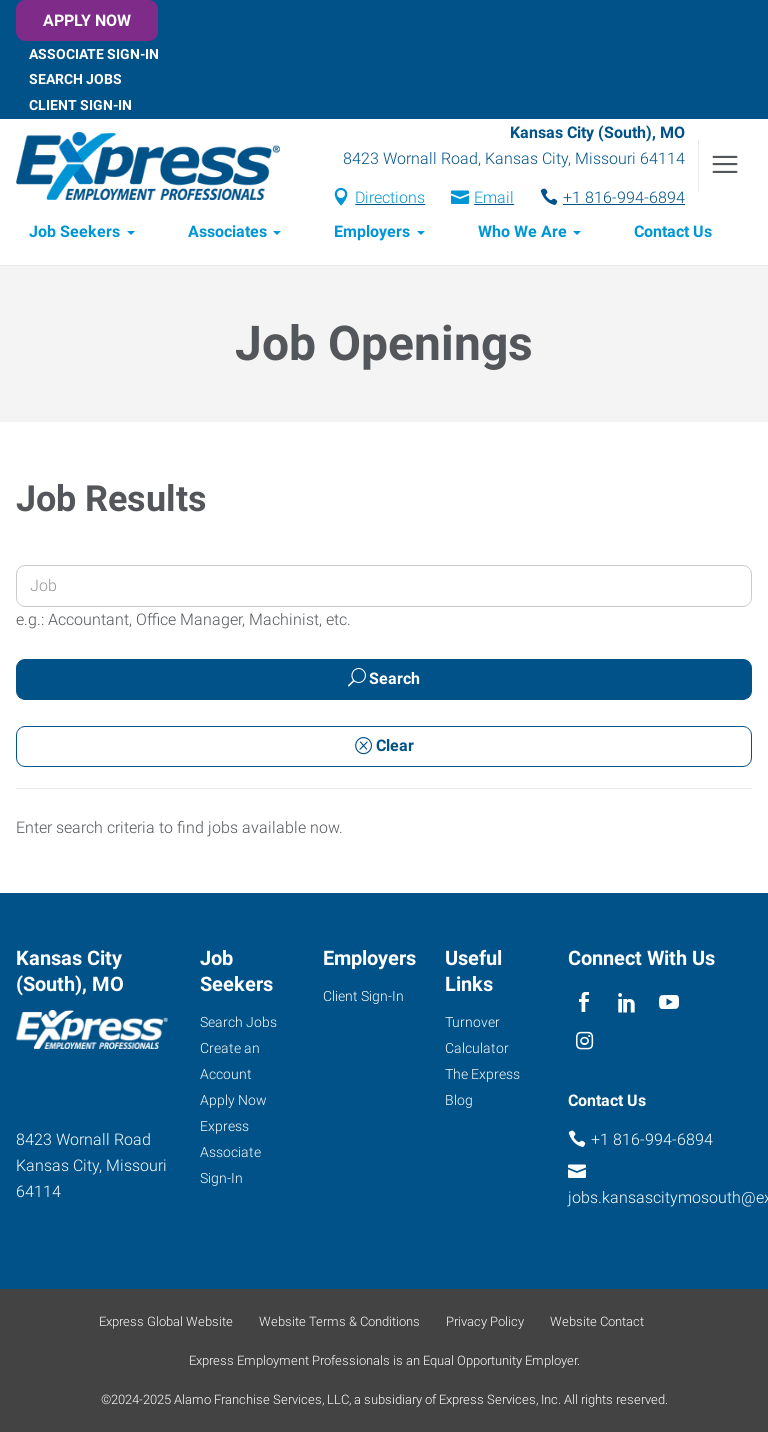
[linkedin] (626, 1003)
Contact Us (673, 231)
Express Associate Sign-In (230, 1152)
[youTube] (669, 1003)
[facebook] (584, 1003)
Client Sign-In (80, 105)
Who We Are (522, 231)
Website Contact (597, 1321)
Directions (390, 197)
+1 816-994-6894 (624, 197)
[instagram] (584, 1042)
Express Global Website (166, 1321)
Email (494, 197)
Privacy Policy (485, 1321)
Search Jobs (75, 79)
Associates (227, 231)
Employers (372, 231)
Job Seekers (74, 231)
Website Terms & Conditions (339, 1321)
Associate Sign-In (94, 53)
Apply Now (87, 20)
